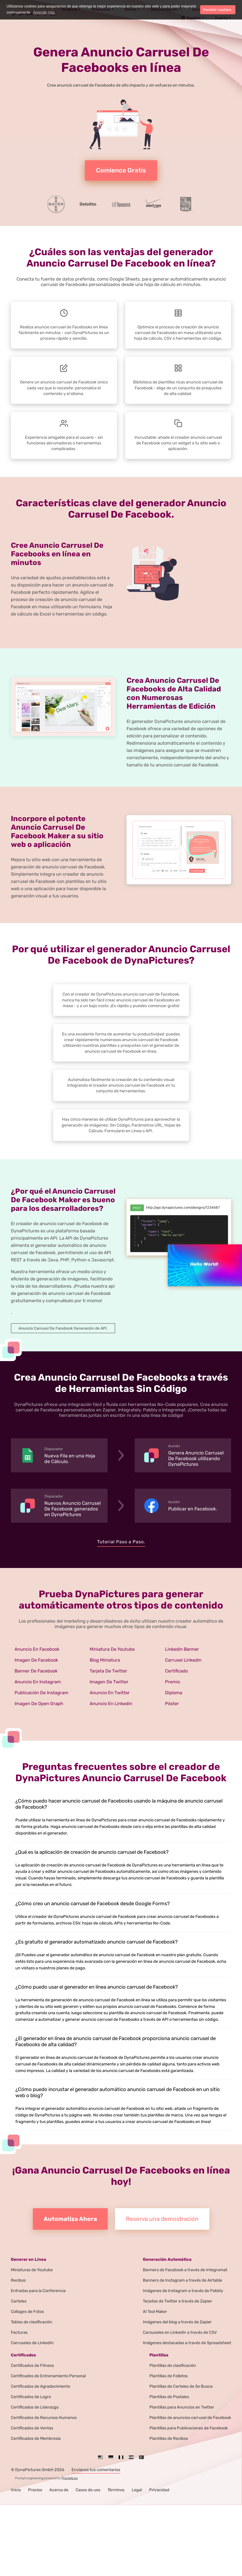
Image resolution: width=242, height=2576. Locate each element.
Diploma (173, 1692)
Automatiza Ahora (70, 2218)
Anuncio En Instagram (37, 1681)
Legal (137, 2489)
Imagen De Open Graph (38, 1703)
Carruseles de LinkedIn (32, 2342)
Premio (172, 1681)
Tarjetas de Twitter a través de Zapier (177, 2301)
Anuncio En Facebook (36, 1649)
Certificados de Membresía (36, 2438)
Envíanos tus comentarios (96, 2469)
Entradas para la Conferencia (38, 2290)
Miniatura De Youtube (112, 1649)
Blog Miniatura (105, 1660)
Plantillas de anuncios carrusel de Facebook (190, 2417)
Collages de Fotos (27, 2311)
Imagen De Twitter (109, 1681)
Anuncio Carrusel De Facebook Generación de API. (63, 1328)
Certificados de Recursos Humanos (44, 2417)
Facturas (19, 2332)
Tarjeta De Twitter (108, 1671)
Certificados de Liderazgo (35, 2407)
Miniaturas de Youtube (32, 2269)
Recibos (18, 2280)
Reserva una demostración (162, 2218)
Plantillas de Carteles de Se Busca (181, 2386)
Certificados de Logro (31, 2396)
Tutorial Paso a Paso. (121, 1541)
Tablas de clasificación (31, 2321)
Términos (116, 2489)
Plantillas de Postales (169, 2396)
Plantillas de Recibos (168, 2438)
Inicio (16, 2489)
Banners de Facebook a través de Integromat (185, 2269)
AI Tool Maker (155, 2311)
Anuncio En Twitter (110, 1692)
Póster (172, 1703)
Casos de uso (88, 2489)
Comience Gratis (121, 170)
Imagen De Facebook (36, 1660)
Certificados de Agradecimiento (40, 2386)
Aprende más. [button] (44, 12)
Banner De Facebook (36, 1671)
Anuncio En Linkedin (111, 1703)
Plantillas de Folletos (168, 2375)
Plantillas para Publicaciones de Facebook (188, 2428)
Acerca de (58, 2489)
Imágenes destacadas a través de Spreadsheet (187, 2342)
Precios (35, 2489)
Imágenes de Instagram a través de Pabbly (183, 2290)
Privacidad (159, 2489)
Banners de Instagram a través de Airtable (182, 2280)
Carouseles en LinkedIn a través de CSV (180, 2332)
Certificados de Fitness (32, 2365)
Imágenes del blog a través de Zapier (177, 2321)
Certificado (176, 1671)
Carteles (18, 2301)
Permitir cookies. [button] (217, 10)
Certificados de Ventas (32, 2428)
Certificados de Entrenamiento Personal (48, 2375)
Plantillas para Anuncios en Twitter (181, 2407)
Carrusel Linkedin (183, 1660)
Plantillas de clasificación (172, 2365)
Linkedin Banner (182, 1649)
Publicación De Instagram (41, 1692)
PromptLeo (70, 2478)
